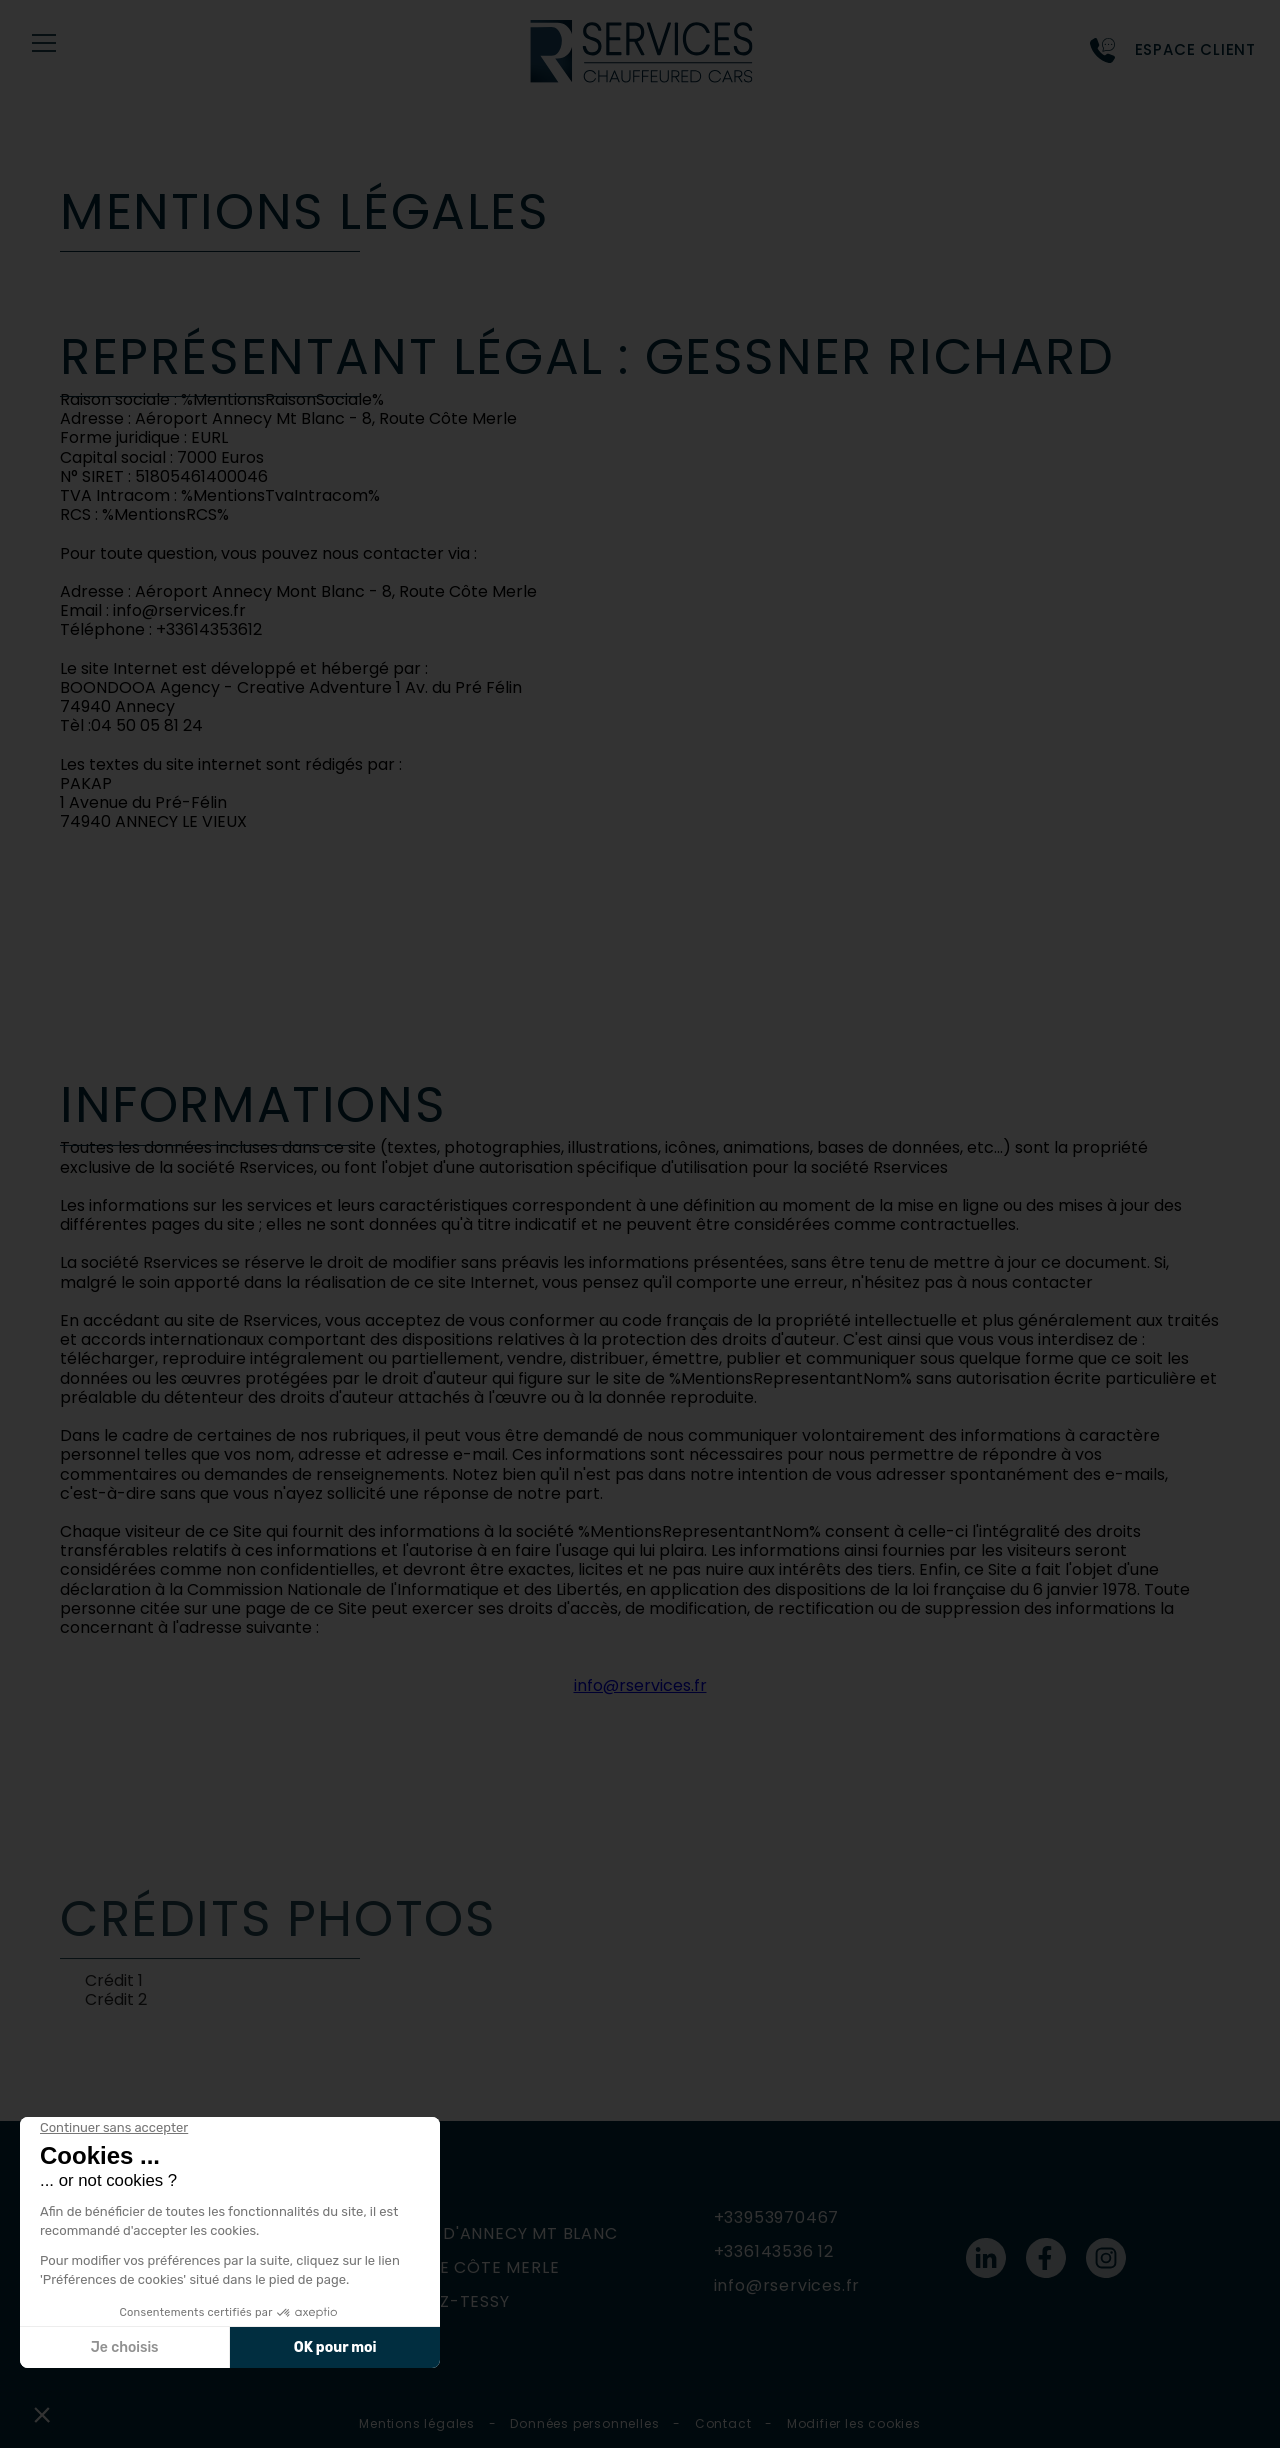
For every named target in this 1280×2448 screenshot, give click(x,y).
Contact (723, 2423)
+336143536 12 (774, 2251)
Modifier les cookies (854, 2423)
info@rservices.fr (640, 1685)
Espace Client (1195, 50)
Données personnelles (584, 2423)
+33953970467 (777, 2217)
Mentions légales (417, 2423)
